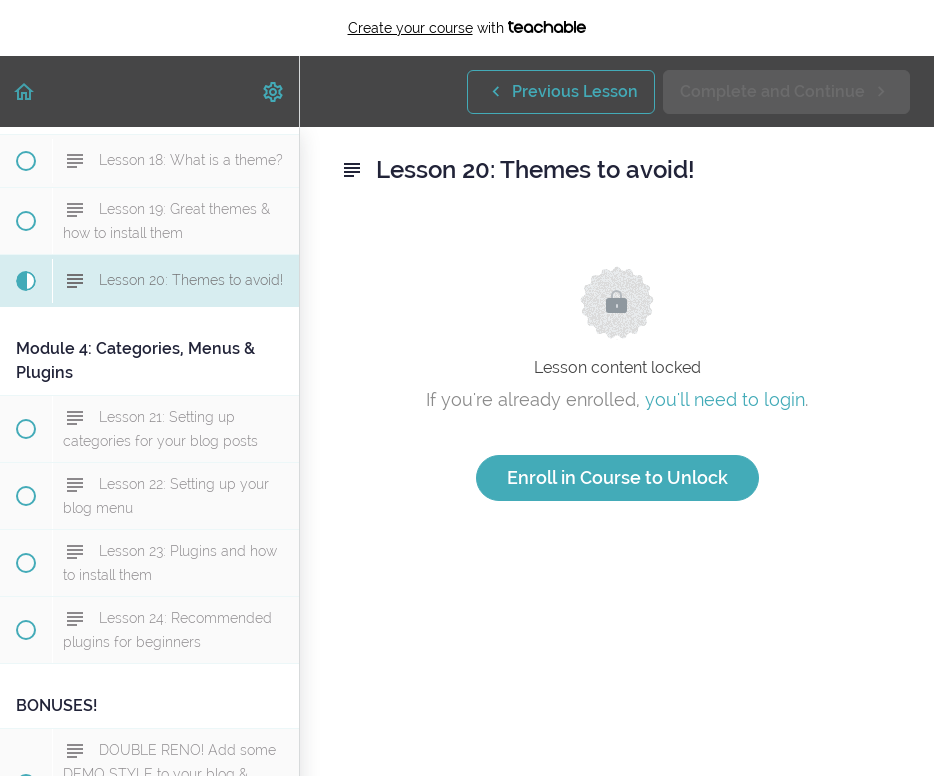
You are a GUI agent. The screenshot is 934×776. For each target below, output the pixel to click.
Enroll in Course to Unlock (617, 477)
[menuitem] (274, 91)
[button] (25, 91)
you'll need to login (725, 399)
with (467, 28)
